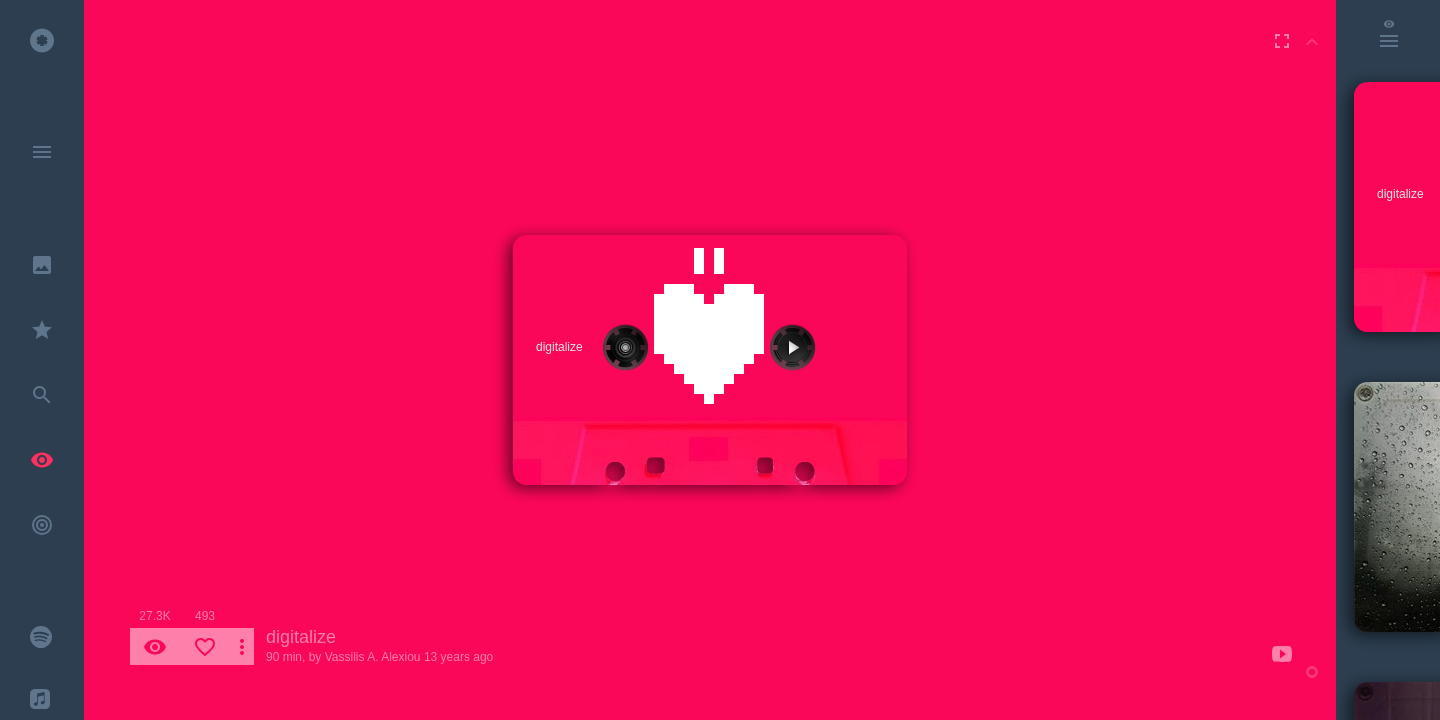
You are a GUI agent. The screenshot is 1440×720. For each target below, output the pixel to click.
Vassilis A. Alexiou (373, 657)
